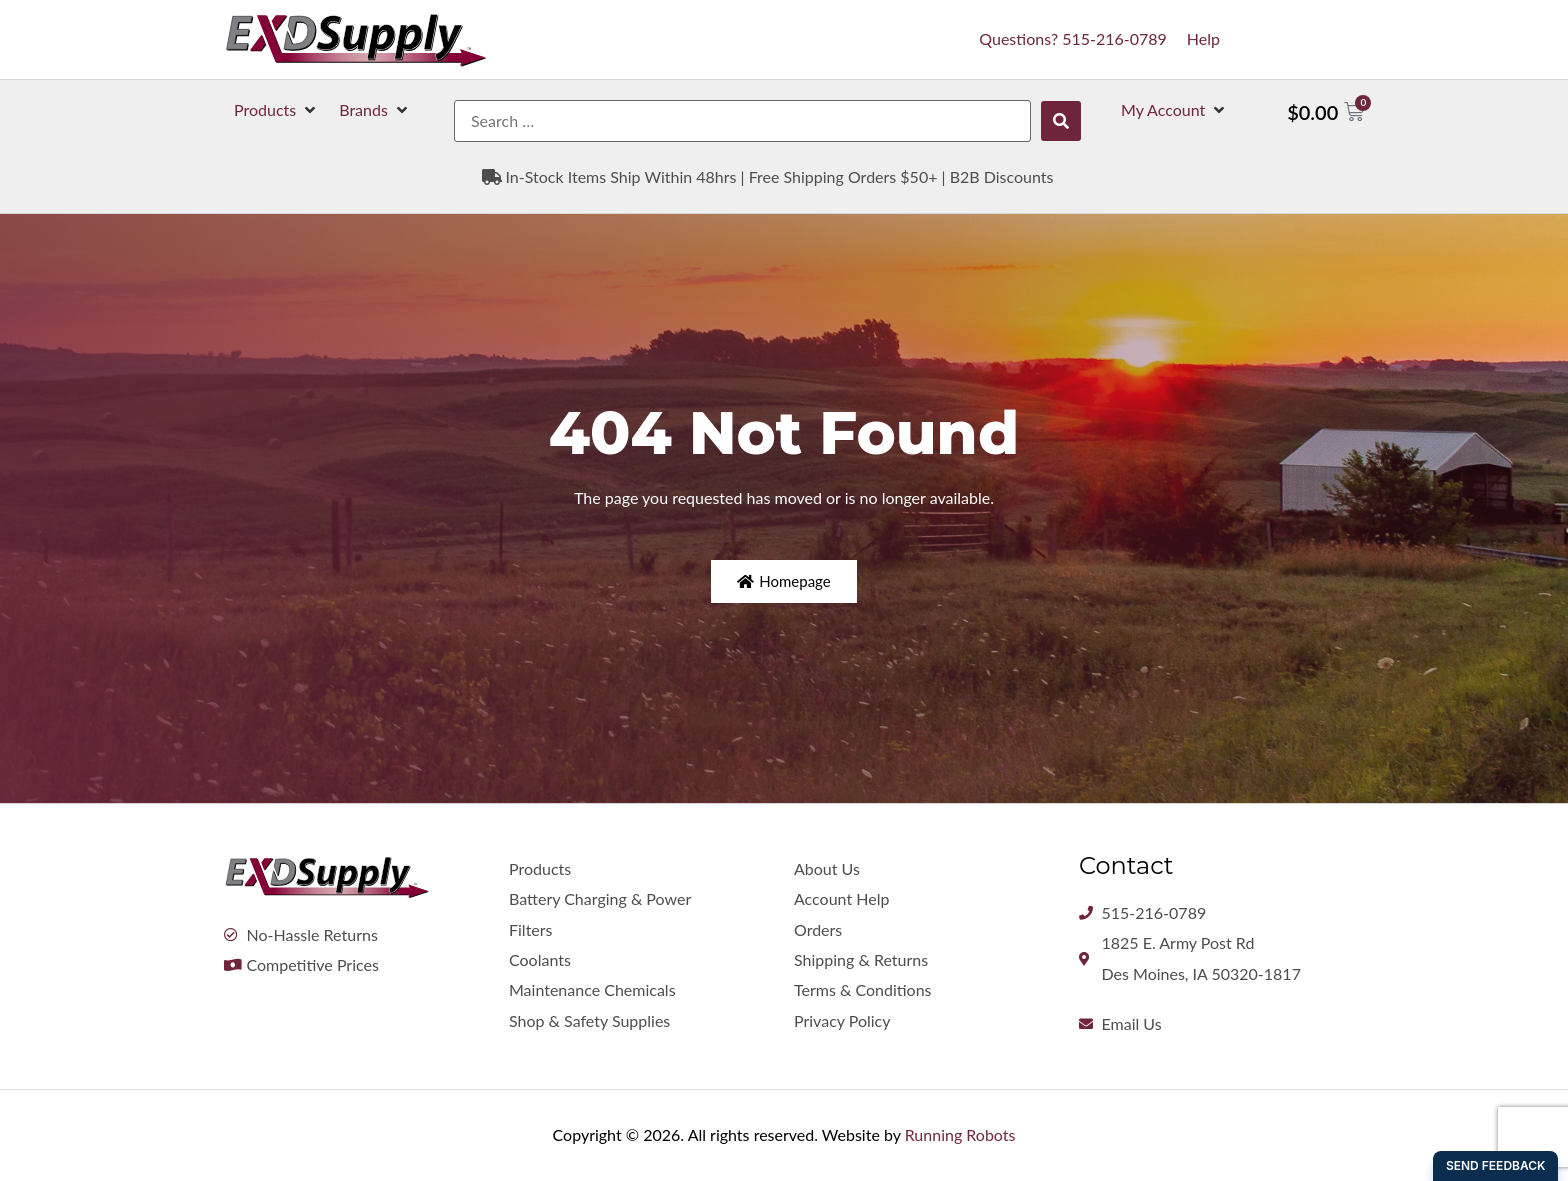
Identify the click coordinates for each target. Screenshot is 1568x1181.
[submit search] (1061, 121)
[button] (276, 110)
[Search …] (742, 121)
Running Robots (960, 1134)
